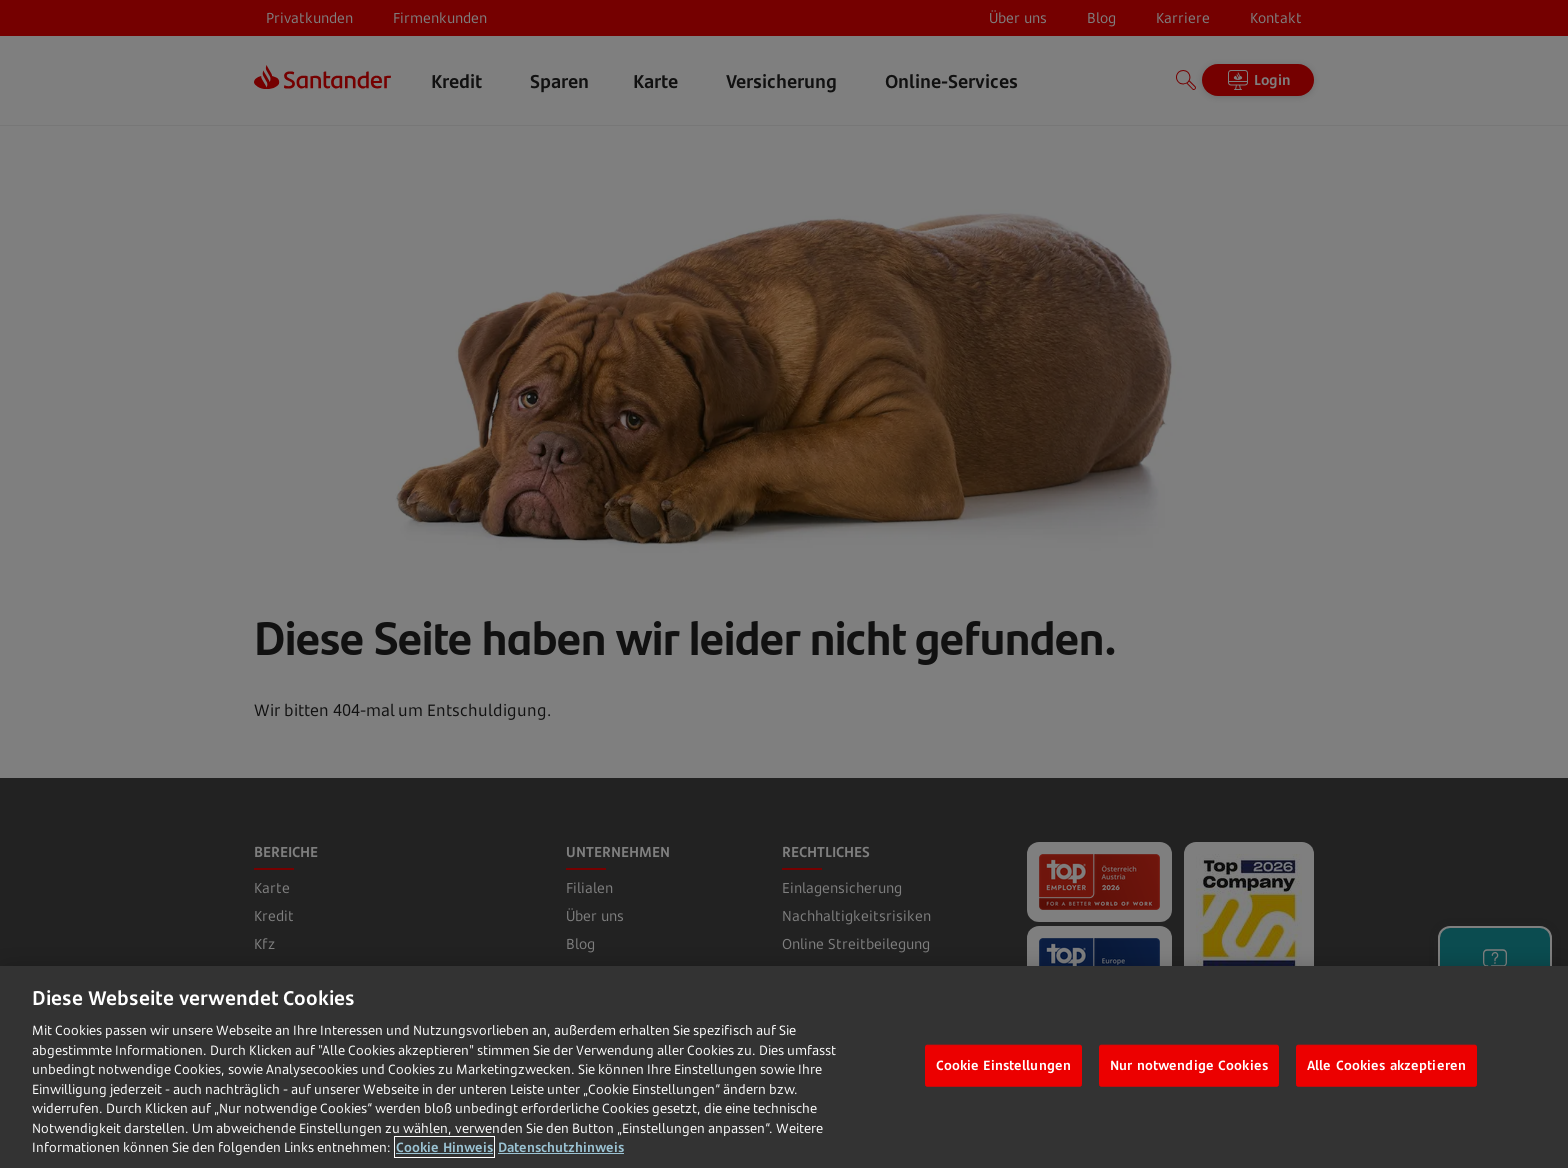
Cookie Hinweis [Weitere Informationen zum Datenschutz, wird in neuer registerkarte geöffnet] (444, 1147)
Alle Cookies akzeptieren (1386, 1065)
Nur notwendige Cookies (1189, 1065)
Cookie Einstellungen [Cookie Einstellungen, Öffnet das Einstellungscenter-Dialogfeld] (1004, 1065)
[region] (784, 1067)
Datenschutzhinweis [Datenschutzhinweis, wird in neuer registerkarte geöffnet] (561, 1147)
